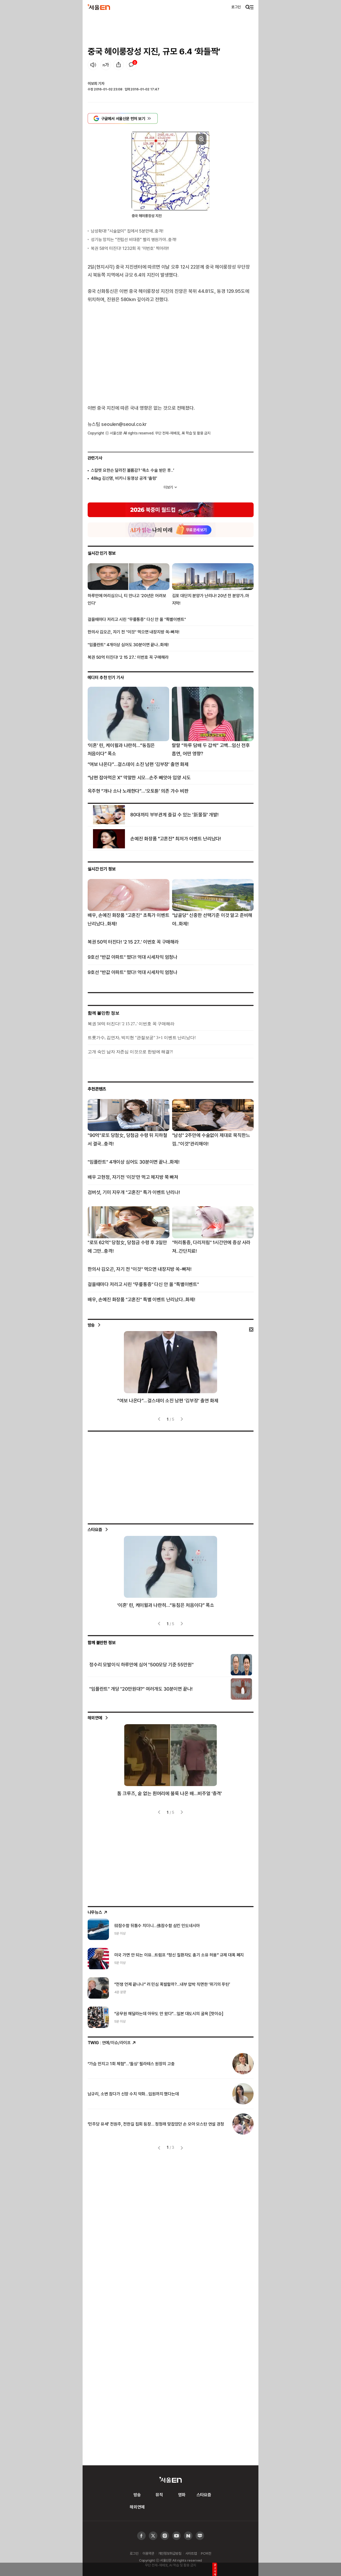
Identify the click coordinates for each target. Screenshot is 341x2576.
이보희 (92, 83)
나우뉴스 (98, 1912)
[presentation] (160, 1419)
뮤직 (159, 2495)
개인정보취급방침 (169, 2553)
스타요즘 (95, 1529)
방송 (91, 1325)
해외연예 (95, 1718)
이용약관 (148, 2553)
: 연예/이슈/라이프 (112, 2043)
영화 (181, 2495)
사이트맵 (191, 2553)
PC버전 (206, 2553)
